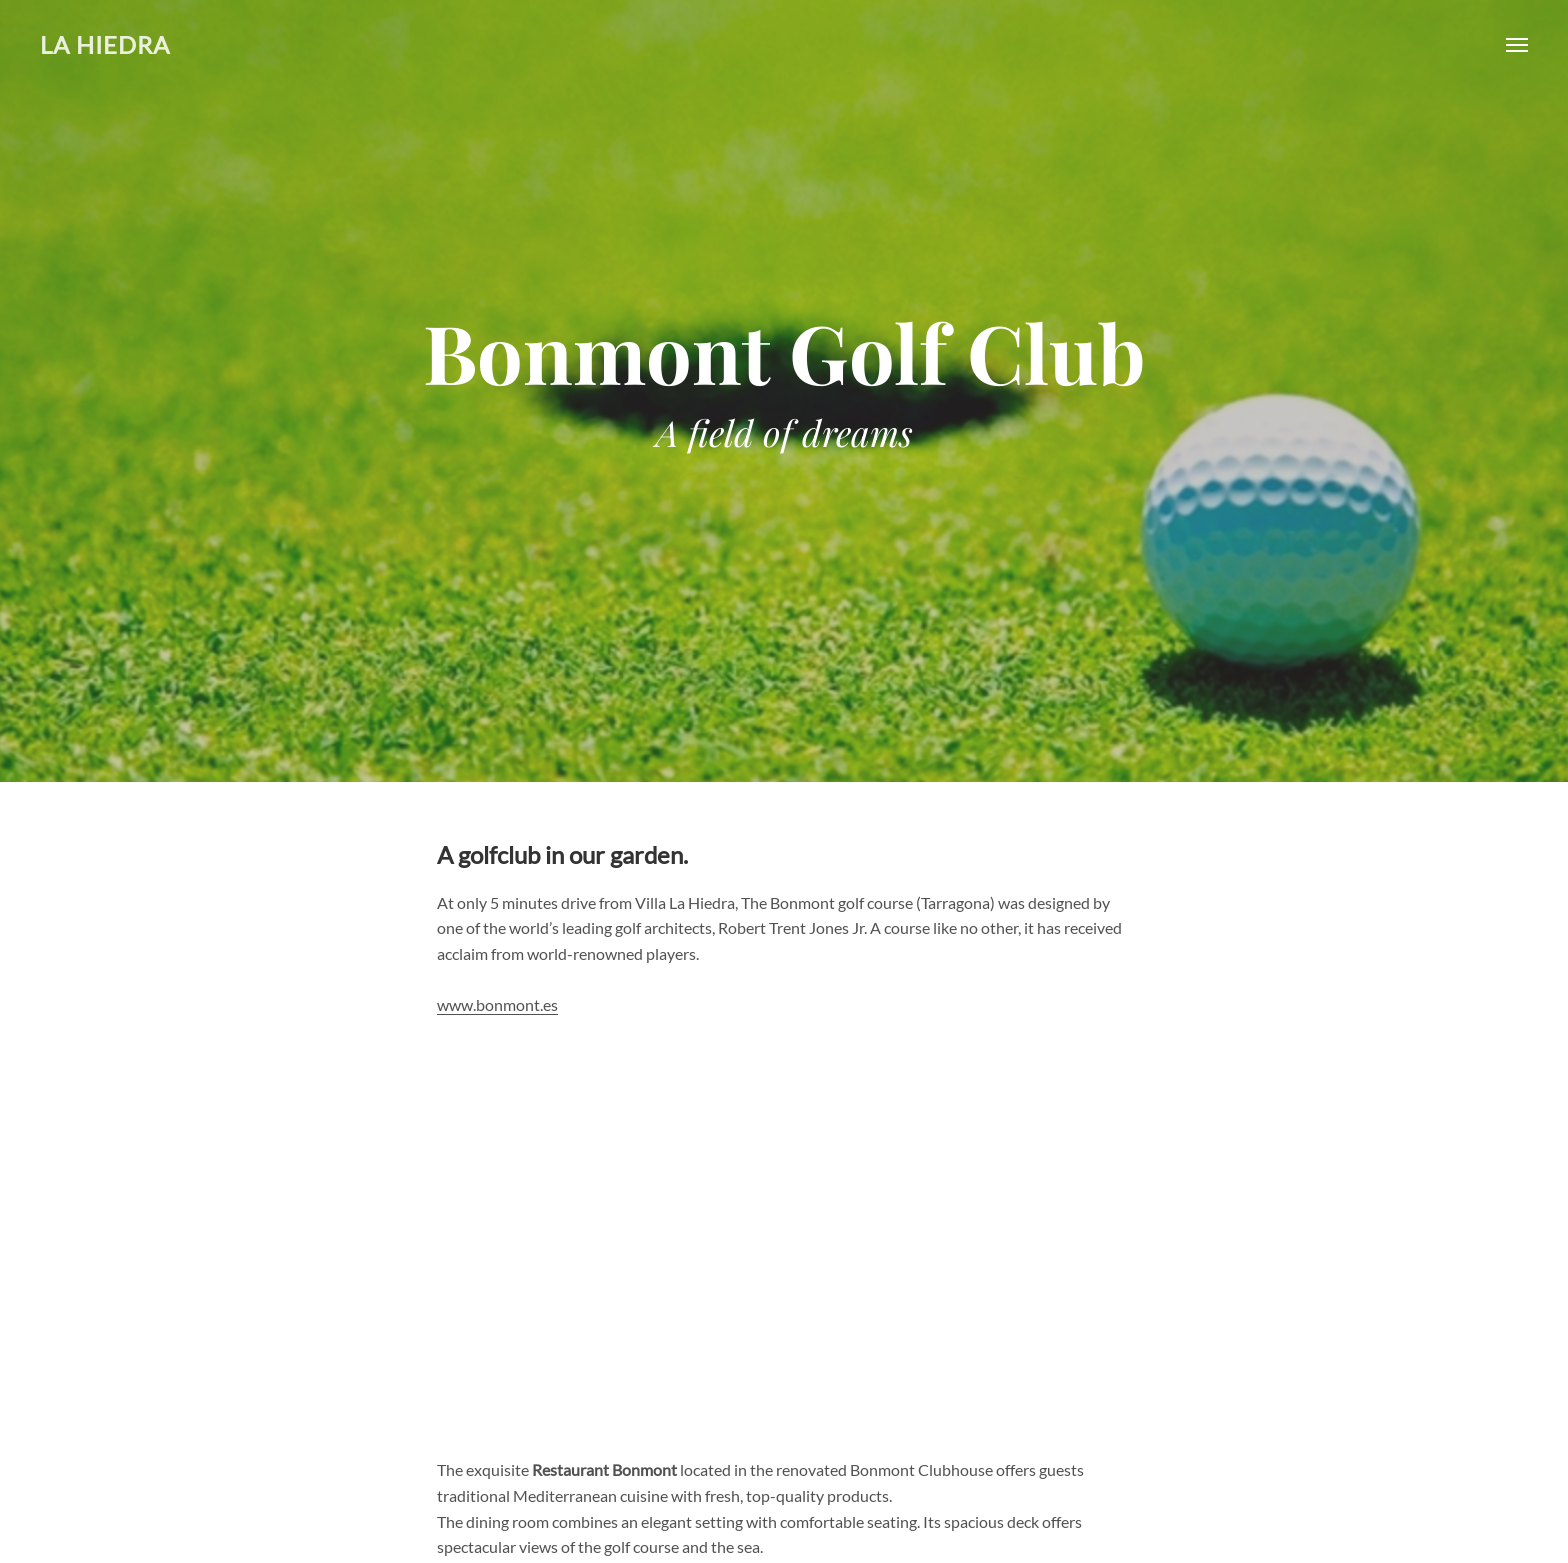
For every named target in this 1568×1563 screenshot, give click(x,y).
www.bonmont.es (497, 1004)
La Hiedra (105, 44)
